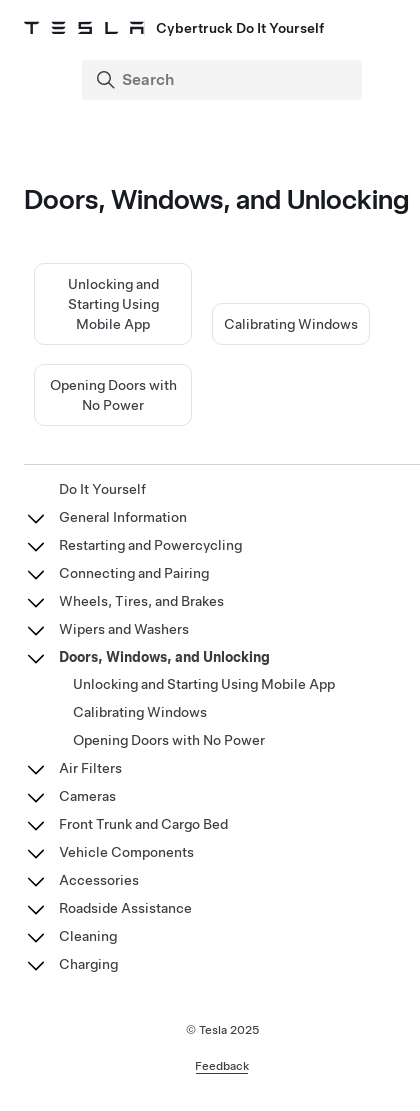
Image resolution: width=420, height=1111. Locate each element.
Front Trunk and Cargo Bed (143, 824)
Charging (88, 964)
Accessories (99, 880)
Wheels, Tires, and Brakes (141, 601)
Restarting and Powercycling (150, 545)
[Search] (224, 80)
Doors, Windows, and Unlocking (164, 657)
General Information (123, 517)
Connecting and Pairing (134, 573)
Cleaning (88, 936)
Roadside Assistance (125, 908)
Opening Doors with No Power (169, 740)
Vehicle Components (126, 852)
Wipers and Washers (124, 629)
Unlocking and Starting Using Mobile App (113, 304)
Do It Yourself (102, 489)
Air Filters (90, 768)
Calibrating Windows (291, 324)
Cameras (87, 796)
